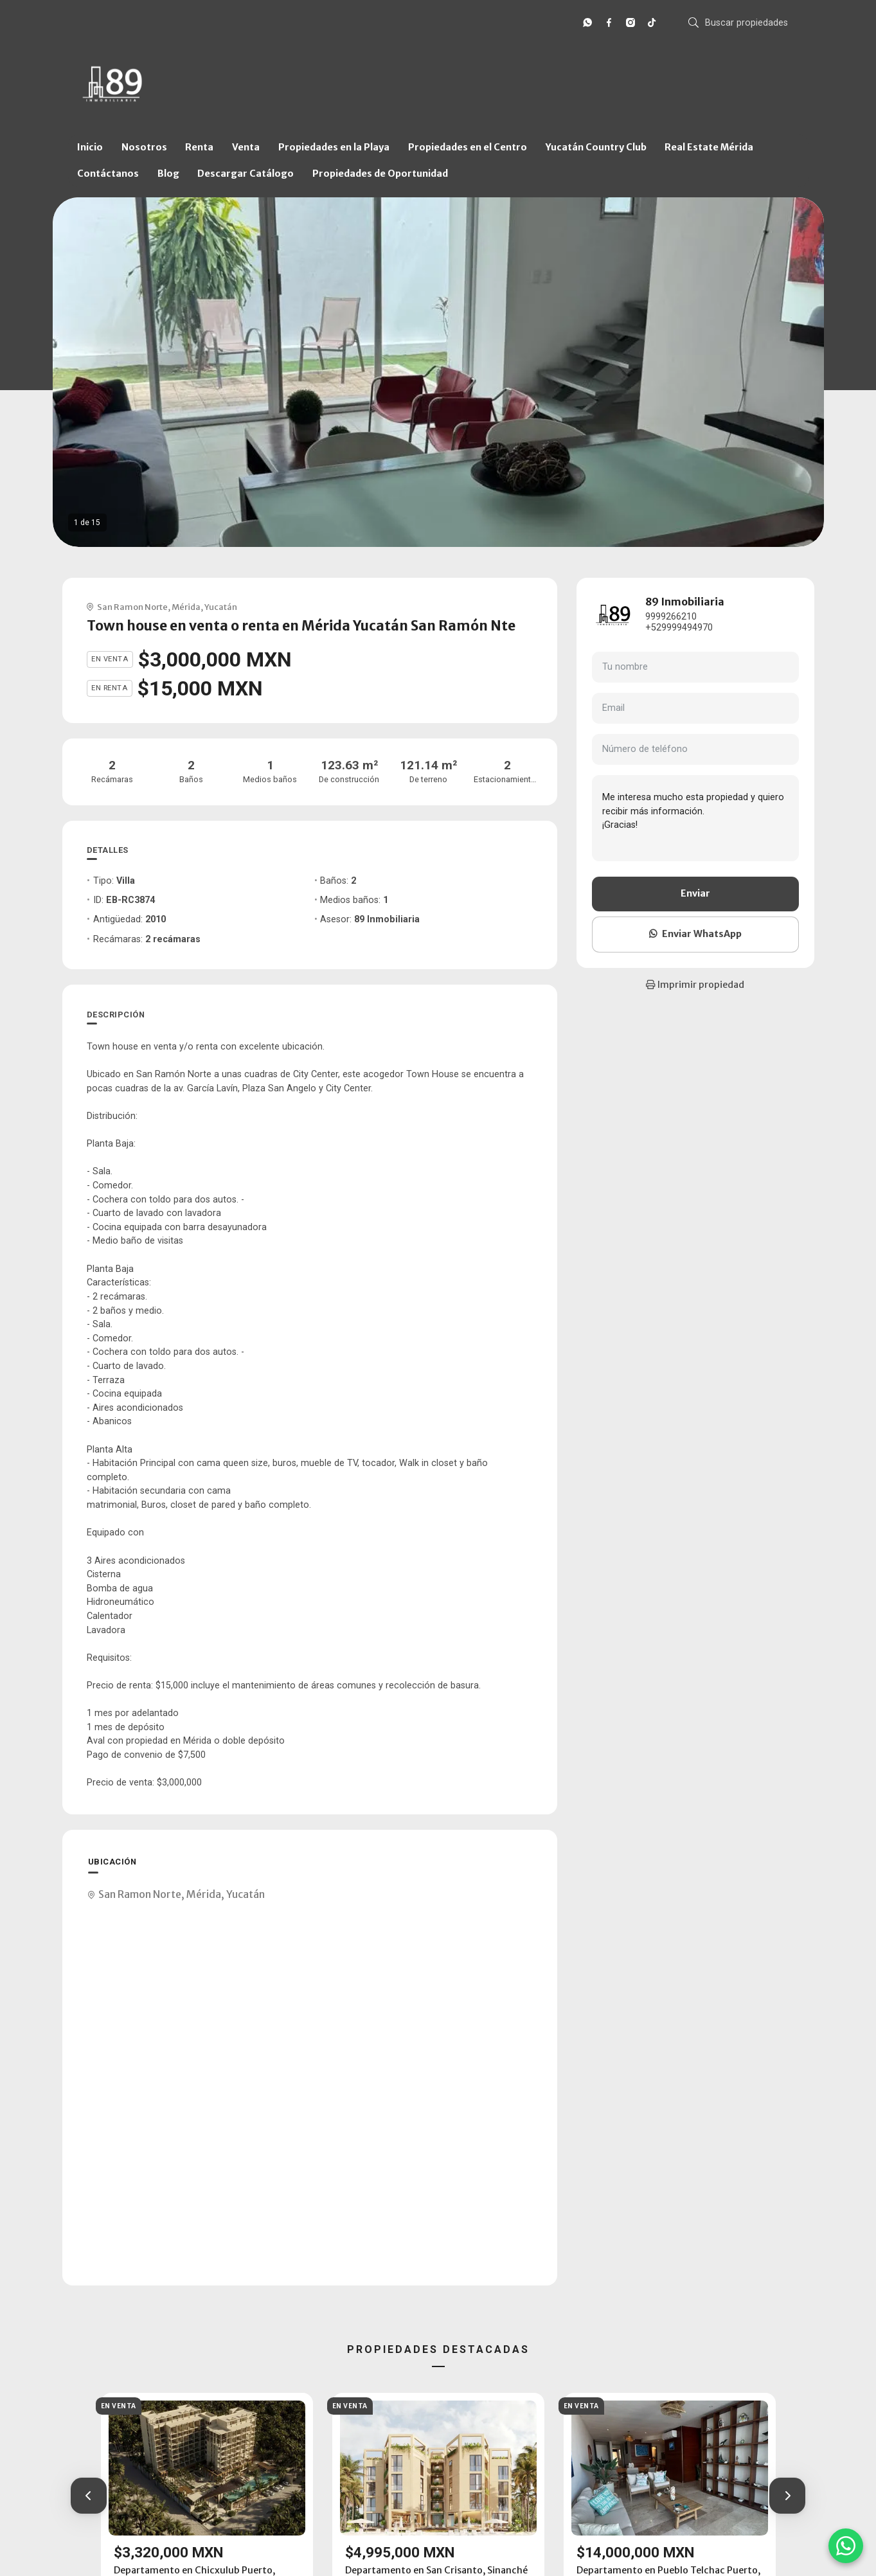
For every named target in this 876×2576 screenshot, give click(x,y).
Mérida (186, 607)
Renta (199, 147)
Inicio (90, 147)
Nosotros (144, 147)
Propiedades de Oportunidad (380, 173)
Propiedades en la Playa (333, 147)
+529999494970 (679, 627)
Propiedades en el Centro (467, 147)
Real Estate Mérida (709, 147)
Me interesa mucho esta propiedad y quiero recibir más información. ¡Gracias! (695, 818)
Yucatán (220, 607)
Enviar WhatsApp (695, 934)
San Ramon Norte (132, 607)
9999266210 (671, 616)
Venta (246, 147)
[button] (89, 2496)
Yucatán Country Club (596, 147)
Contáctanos (108, 173)
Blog (168, 173)
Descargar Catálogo (245, 173)
